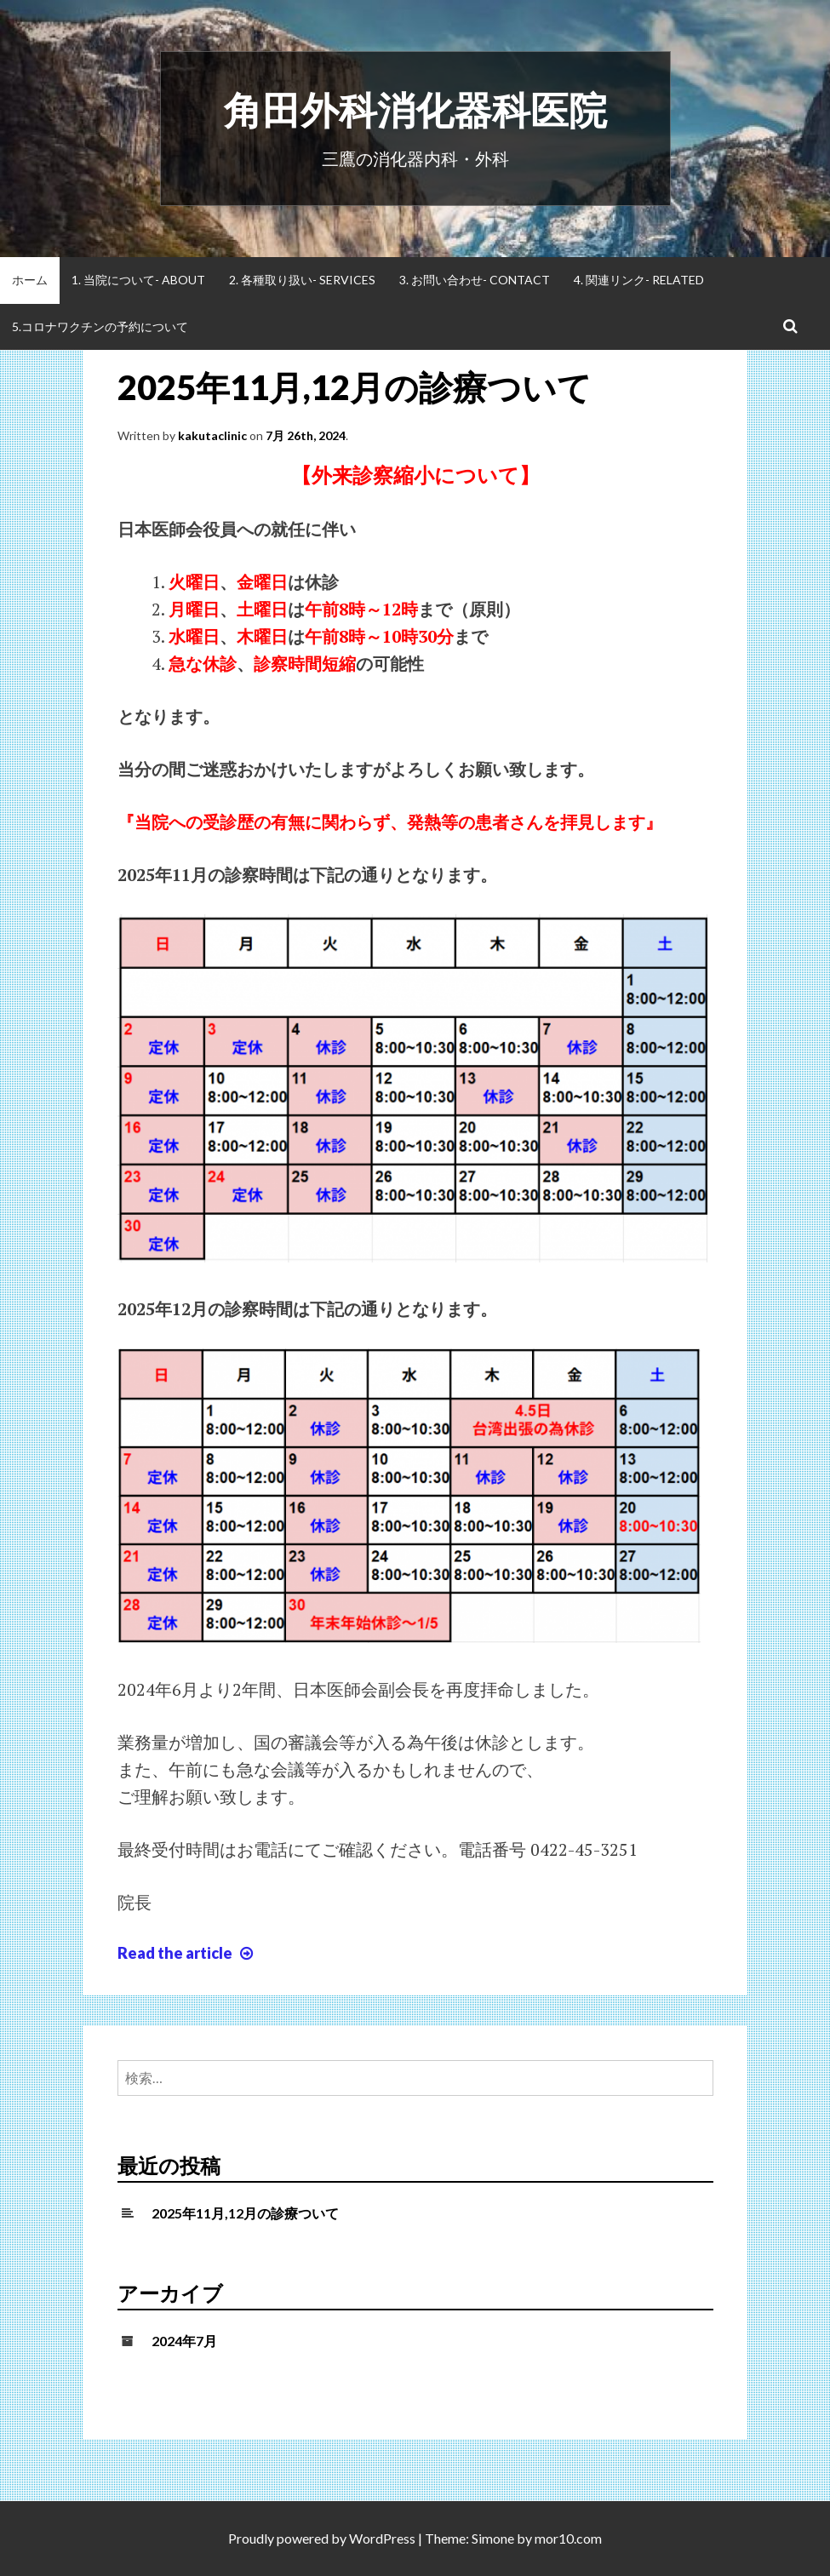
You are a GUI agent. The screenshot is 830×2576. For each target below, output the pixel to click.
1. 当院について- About (138, 279)
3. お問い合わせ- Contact (474, 279)
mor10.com (568, 2538)
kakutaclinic (212, 435)
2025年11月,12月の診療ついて (354, 387)
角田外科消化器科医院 (415, 110)
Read (187, 1952)
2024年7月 (184, 2341)
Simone (493, 2538)
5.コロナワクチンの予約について (100, 326)
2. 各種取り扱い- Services (302, 279)
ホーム (30, 279)
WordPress (382, 2538)
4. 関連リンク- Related (639, 279)
